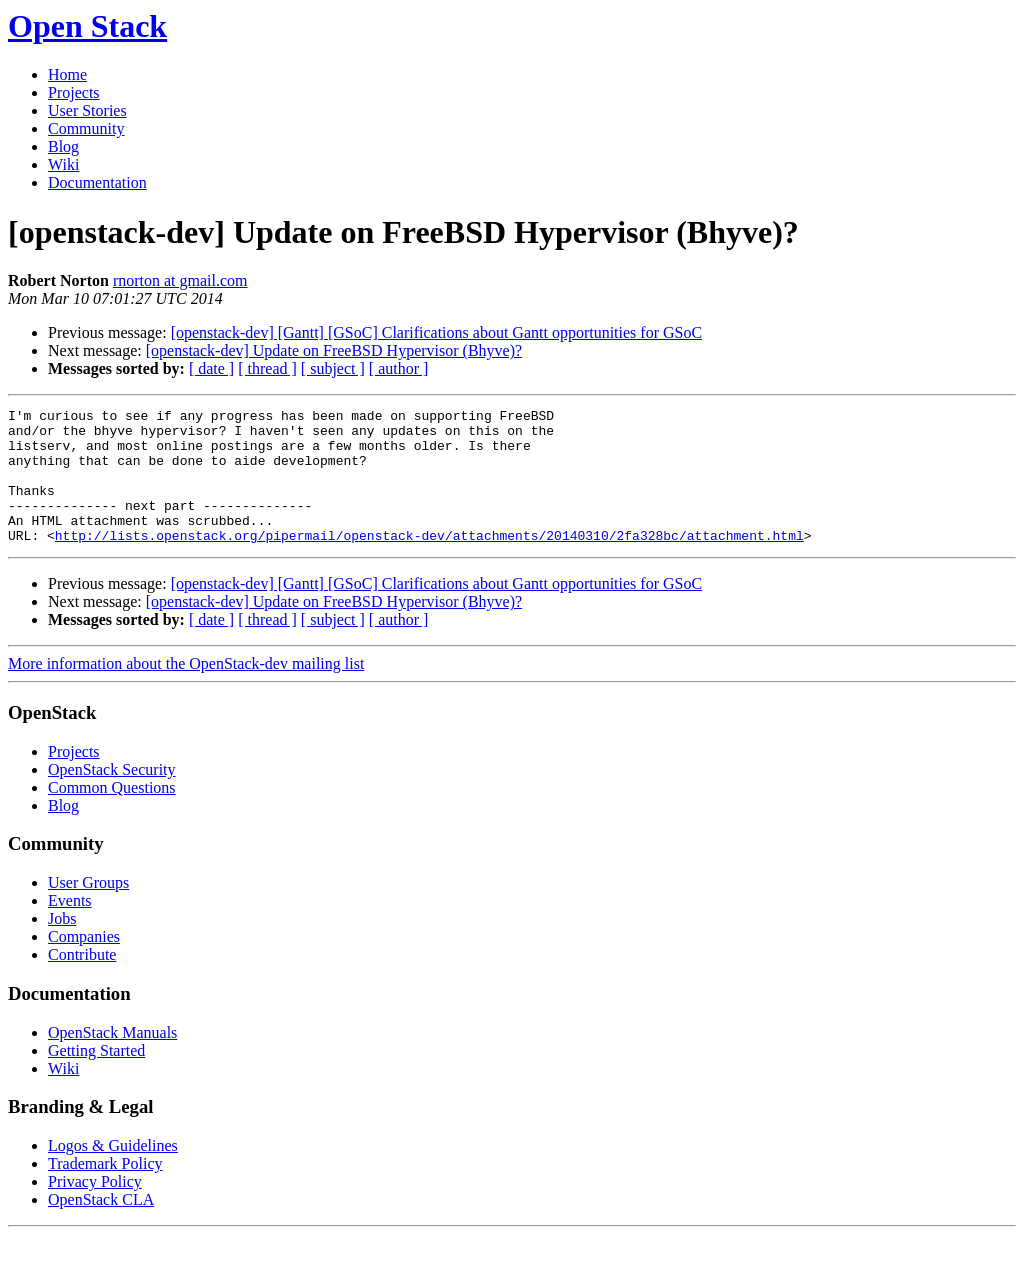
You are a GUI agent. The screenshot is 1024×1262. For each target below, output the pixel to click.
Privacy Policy (95, 1208)
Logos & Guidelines (113, 1172)
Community (86, 128)
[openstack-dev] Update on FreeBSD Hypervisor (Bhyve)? (334, 350)
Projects (74, 92)
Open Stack (87, 26)
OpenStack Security (112, 796)
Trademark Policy (105, 1190)
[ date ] (211, 368)
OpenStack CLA (101, 1226)
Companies (84, 963)
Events (70, 927)
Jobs (62, 945)
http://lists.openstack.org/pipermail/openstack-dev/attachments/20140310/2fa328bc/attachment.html (429, 562)
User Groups (88, 909)
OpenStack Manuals (112, 1059)
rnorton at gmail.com (180, 280)
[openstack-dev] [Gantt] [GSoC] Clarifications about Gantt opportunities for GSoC (436, 332)
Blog (63, 146)
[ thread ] (267, 368)
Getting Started (96, 1077)
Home (67, 74)
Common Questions (112, 814)
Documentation (97, 182)
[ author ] (399, 368)
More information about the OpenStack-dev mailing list (186, 690)
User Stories (87, 110)
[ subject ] (333, 368)
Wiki (63, 164)
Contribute (82, 981)
